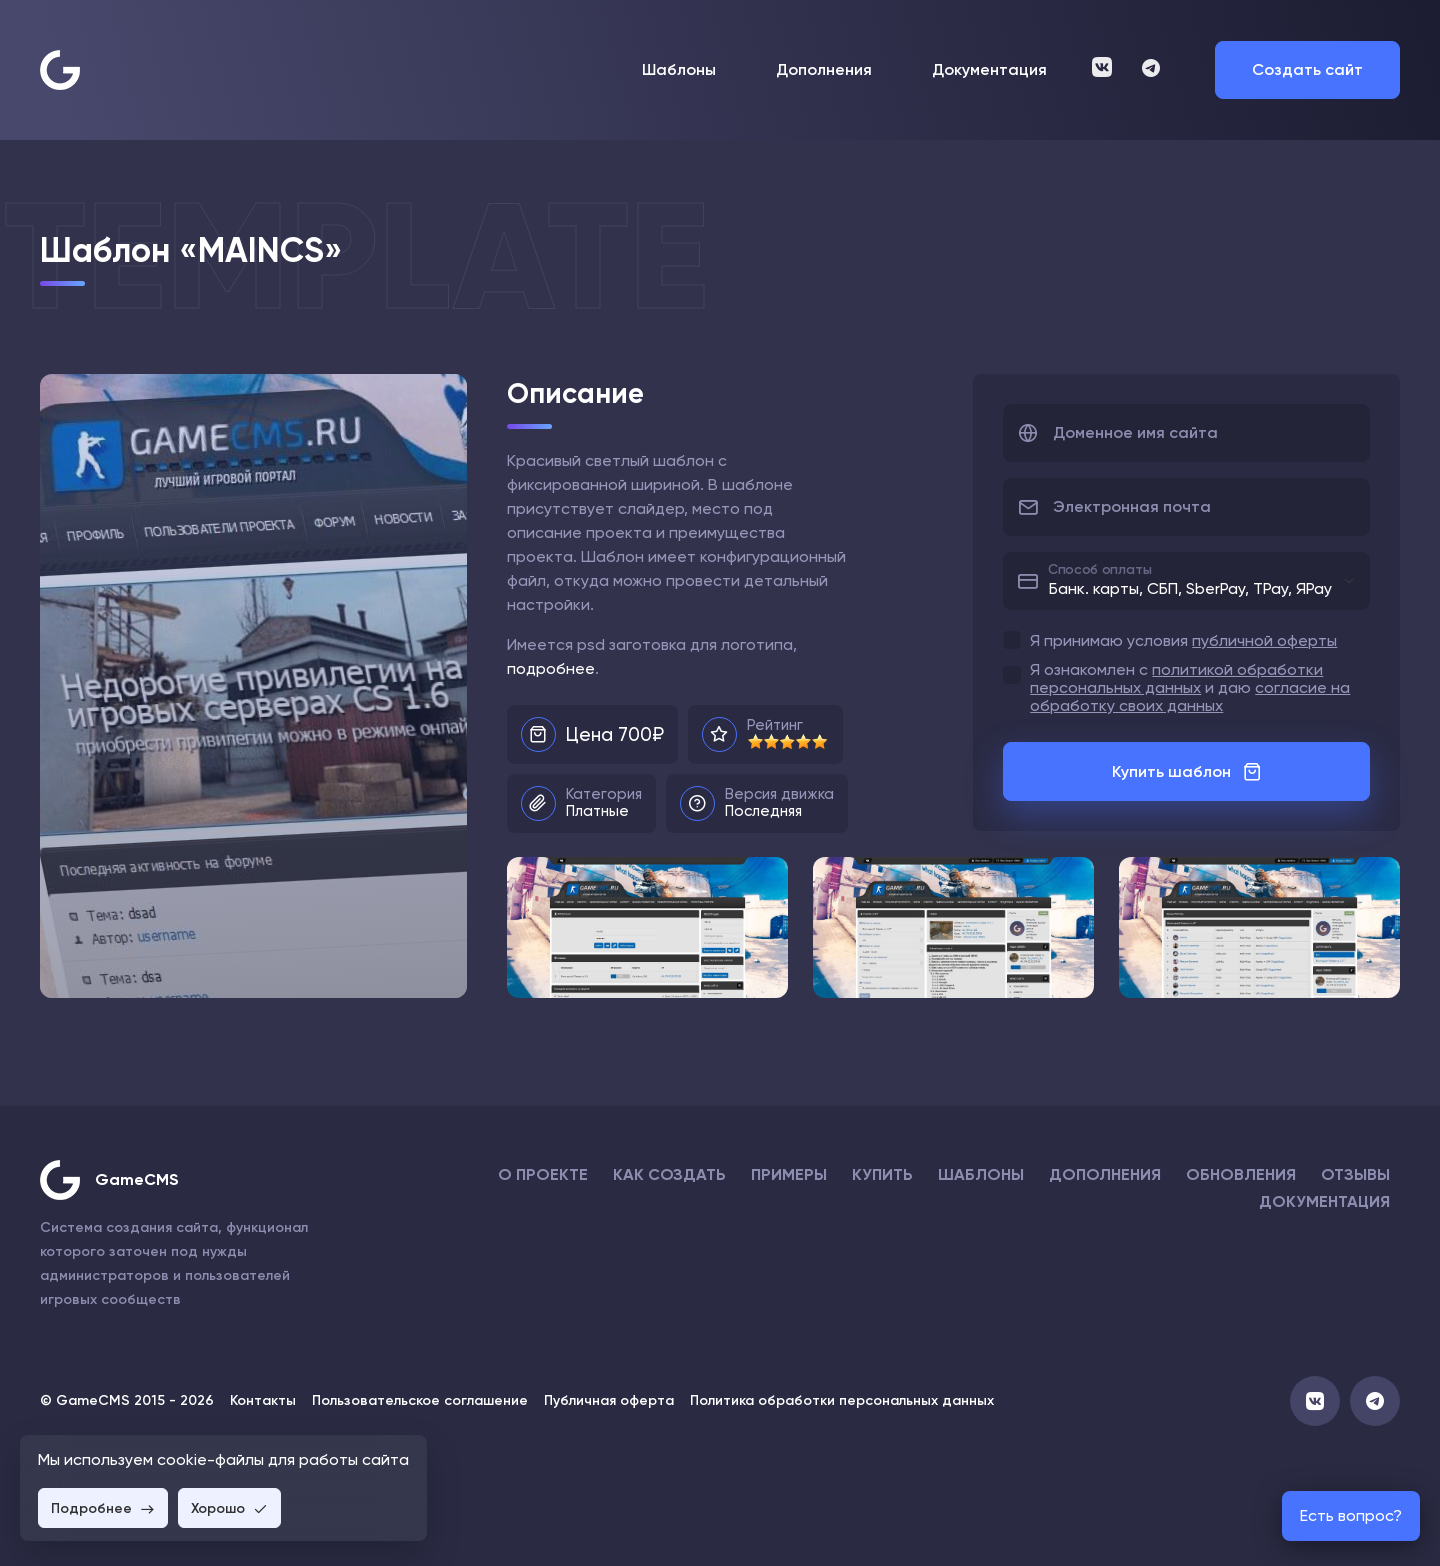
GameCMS (137, 1179)
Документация (989, 70)
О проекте (543, 1174)
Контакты (263, 1400)
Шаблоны (679, 70)
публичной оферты (1264, 640)
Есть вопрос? (1351, 1515)
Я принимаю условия (1183, 641)
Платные (597, 811)
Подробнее (103, 1508)
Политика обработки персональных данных (842, 1400)
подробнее (551, 668)
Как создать (669, 1174)
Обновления (1241, 1174)
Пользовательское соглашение (420, 1400)
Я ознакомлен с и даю (1190, 688)
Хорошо (229, 1508)
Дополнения (824, 70)
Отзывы (1355, 1174)
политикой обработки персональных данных (1176, 678)
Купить (882, 1174)
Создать (1307, 69)
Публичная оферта (609, 1400)
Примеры (789, 1174)
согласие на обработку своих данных (1190, 696)
